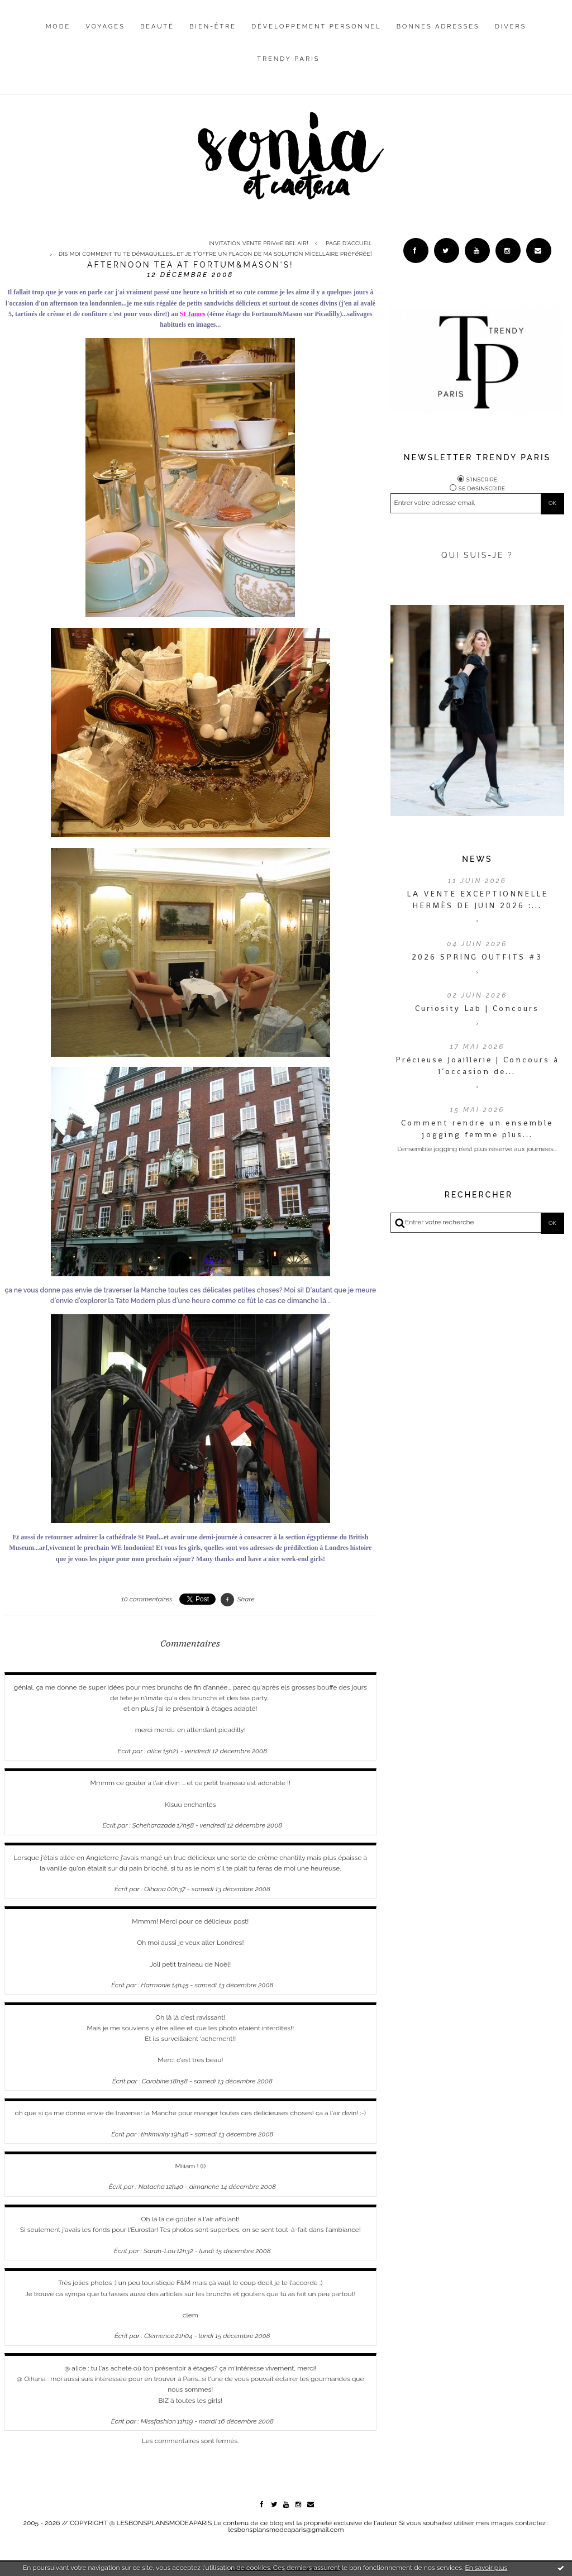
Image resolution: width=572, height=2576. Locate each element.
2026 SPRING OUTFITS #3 (477, 957)
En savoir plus (486, 2568)
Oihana (155, 1889)
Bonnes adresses (438, 26)
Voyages (105, 26)
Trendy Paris (288, 59)
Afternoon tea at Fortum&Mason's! (190, 264)
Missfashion (158, 2421)
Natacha (152, 2187)
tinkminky (155, 2134)
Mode (58, 26)
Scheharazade (154, 1825)
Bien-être (212, 26)
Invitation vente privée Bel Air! (258, 243)
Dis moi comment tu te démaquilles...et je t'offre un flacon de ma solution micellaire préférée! (215, 254)
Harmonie (155, 1985)
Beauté (157, 26)
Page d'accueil (349, 243)
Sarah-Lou (159, 2251)
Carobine (155, 2081)
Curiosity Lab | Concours (477, 1008)
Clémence (159, 2336)
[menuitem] (58, 35)
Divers (510, 26)
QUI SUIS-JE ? (477, 555)
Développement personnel (316, 26)
